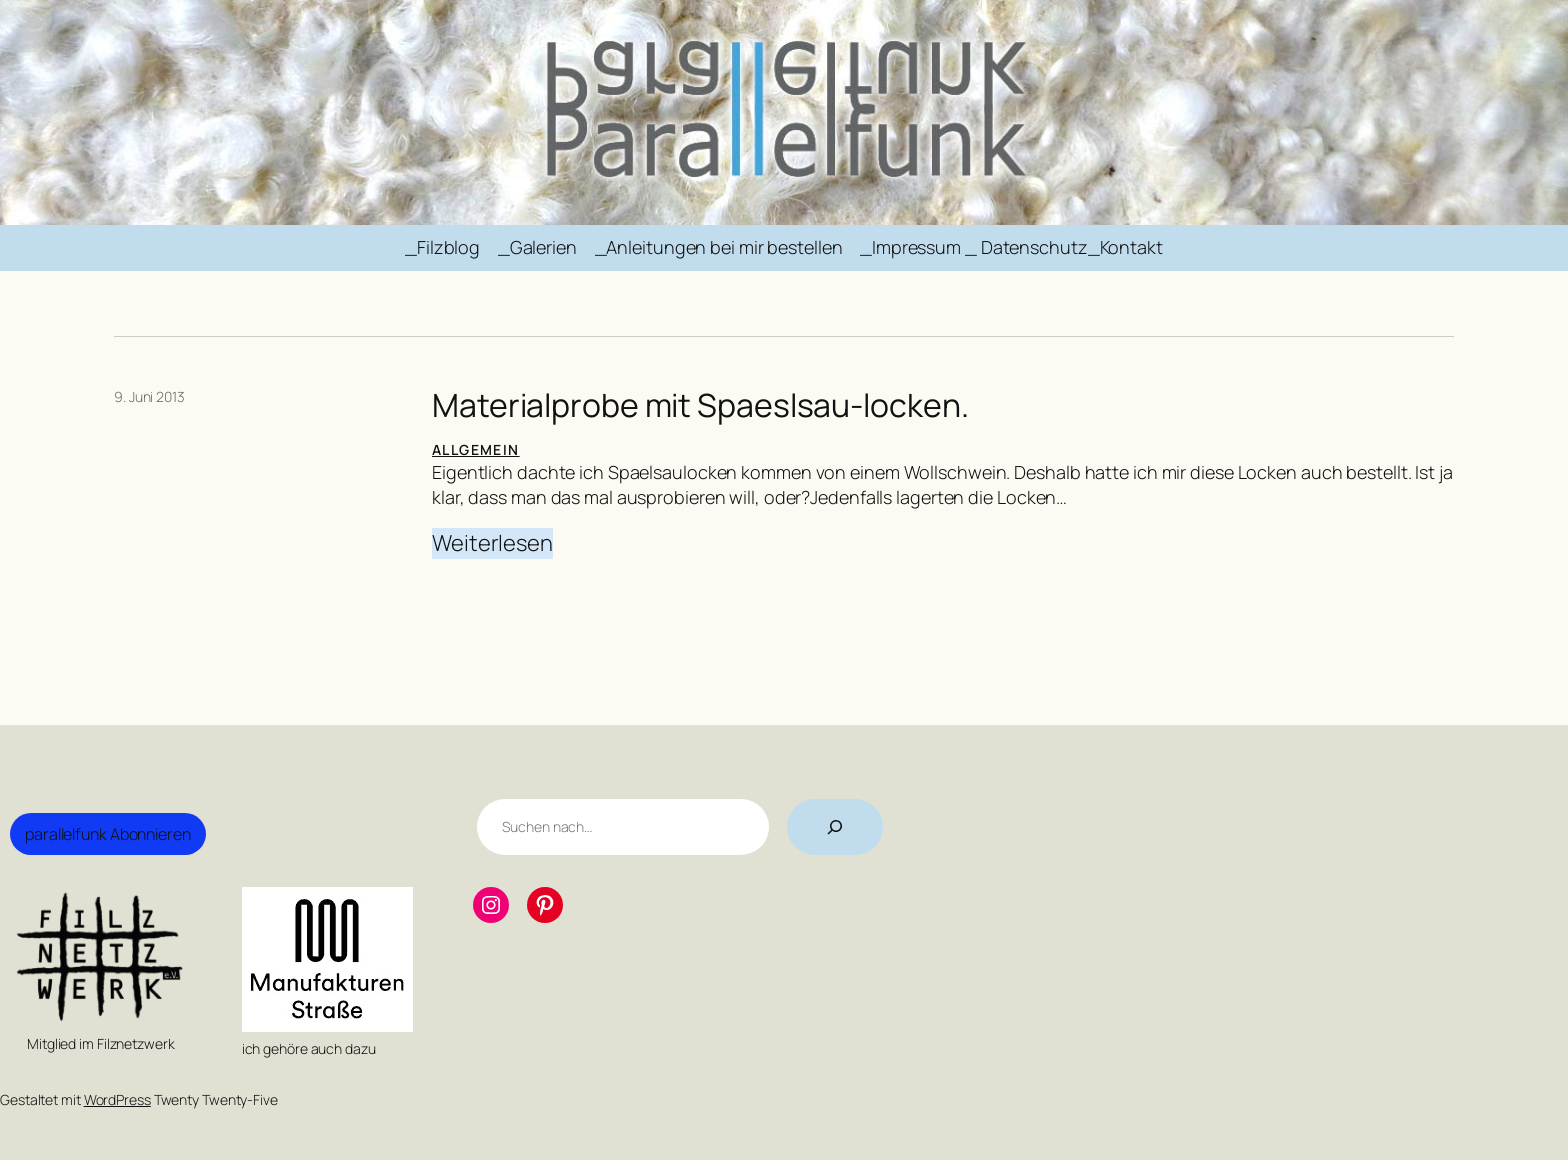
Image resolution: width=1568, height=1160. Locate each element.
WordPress (117, 1099)
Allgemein (476, 449)
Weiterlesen (492, 543)
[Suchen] (835, 827)
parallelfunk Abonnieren (108, 834)
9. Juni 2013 (149, 396)
